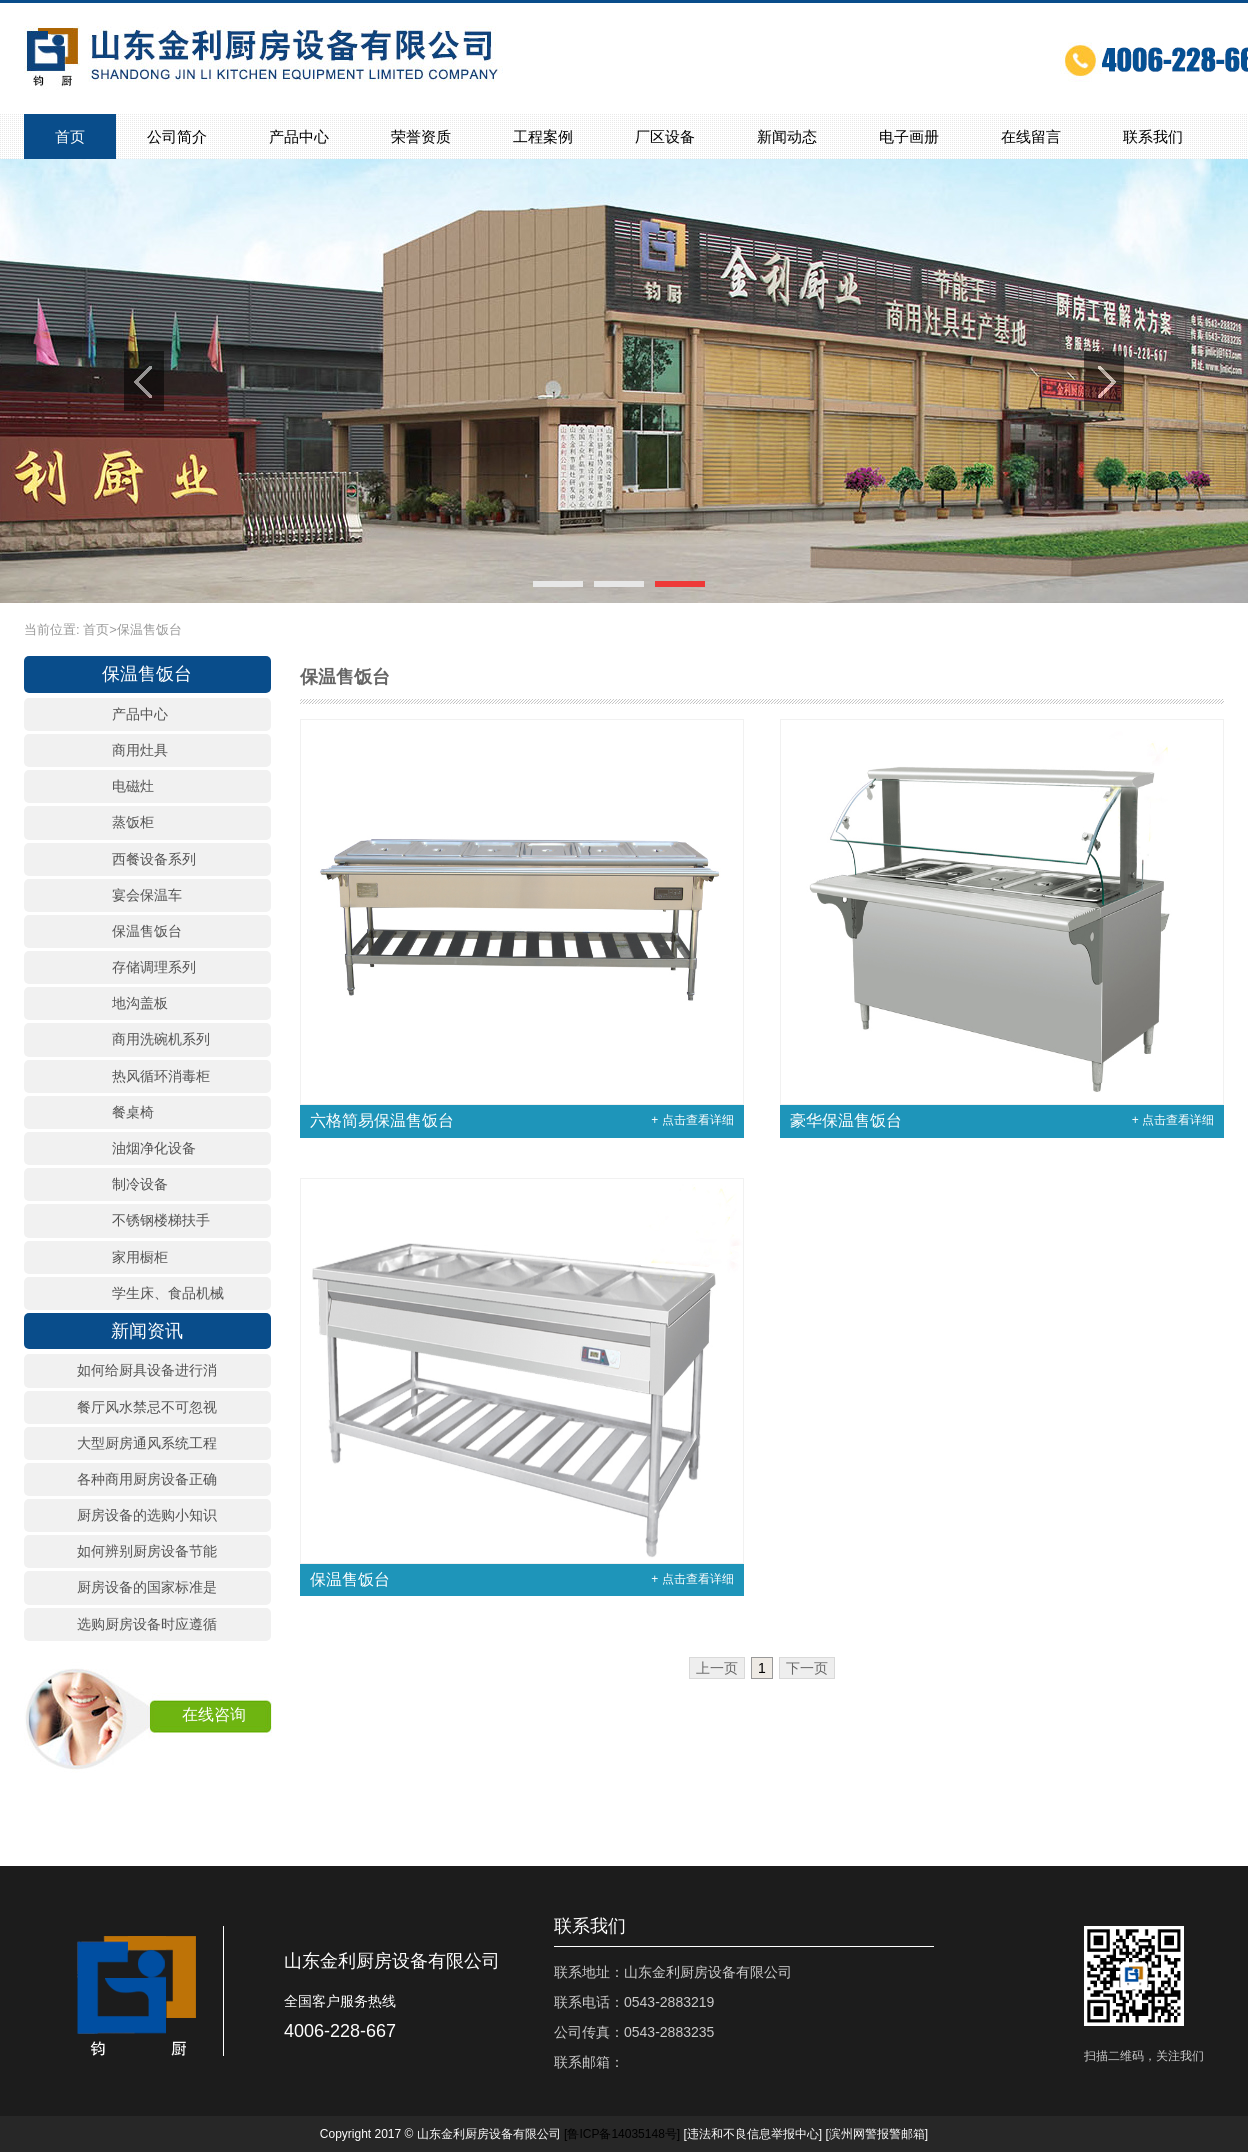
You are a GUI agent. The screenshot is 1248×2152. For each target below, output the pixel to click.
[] (622, 2134)
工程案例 (543, 136)
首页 (70, 136)
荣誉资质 (421, 136)
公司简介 (177, 136)
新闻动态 (787, 136)
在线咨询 (214, 1714)
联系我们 (1153, 136)
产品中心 (299, 136)
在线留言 (1031, 136)
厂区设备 (665, 136)
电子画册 (909, 136)
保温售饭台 (149, 629)
